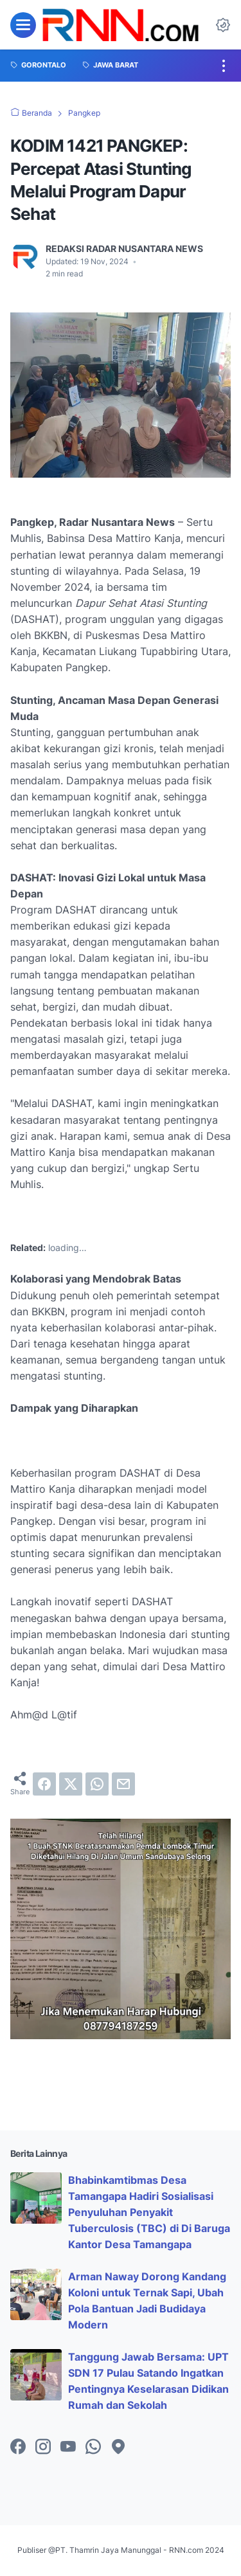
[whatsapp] (97, 1784)
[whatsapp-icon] (93, 2447)
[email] (123, 1784)
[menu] (23, 25)
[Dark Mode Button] (223, 25)
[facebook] (44, 1784)
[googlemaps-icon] (118, 2447)
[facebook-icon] (18, 2447)
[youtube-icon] (68, 2447)
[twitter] (70, 1784)
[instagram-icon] (43, 2447)
